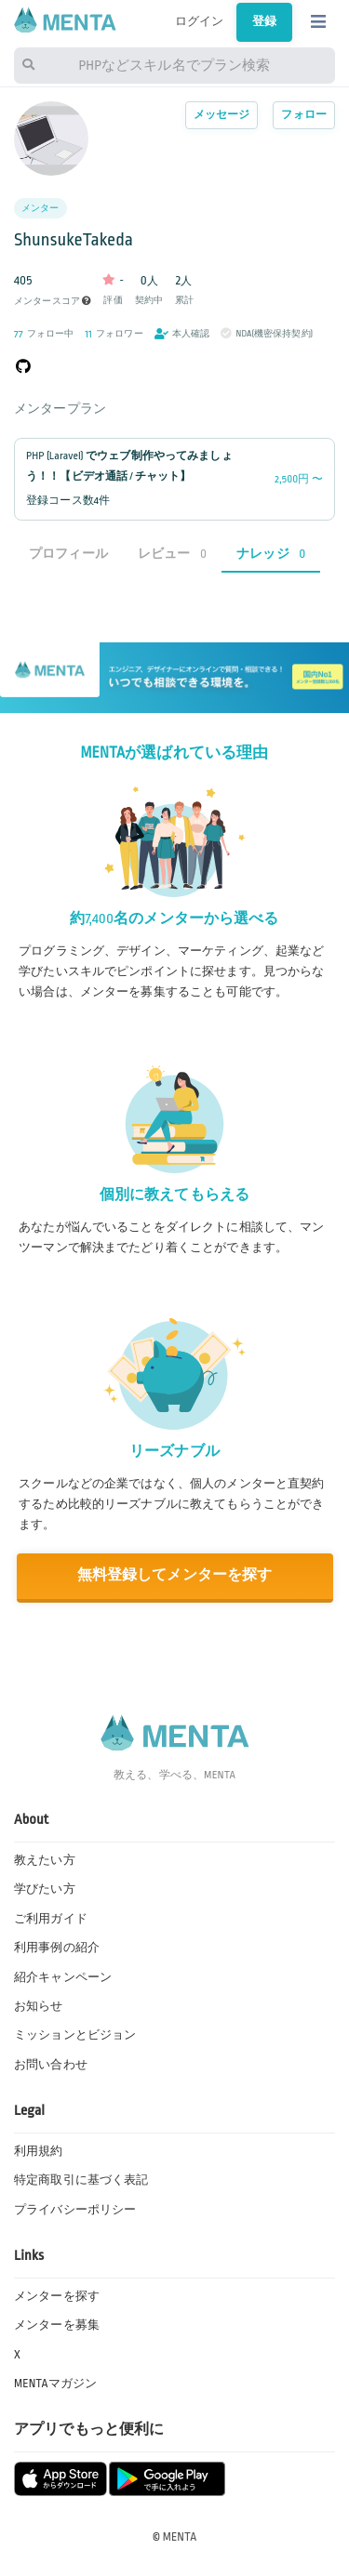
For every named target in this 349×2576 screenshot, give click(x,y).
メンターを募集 (57, 2325)
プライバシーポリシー (75, 2209)
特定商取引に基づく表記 (81, 2179)
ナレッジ (270, 554)
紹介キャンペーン (63, 1977)
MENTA (180, 2536)
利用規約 (38, 2151)
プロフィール (68, 554)
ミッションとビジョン (75, 2034)
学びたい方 (44, 1889)
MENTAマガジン (55, 2383)
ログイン (199, 21)
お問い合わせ (50, 2064)
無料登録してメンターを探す (175, 1575)
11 (88, 334)
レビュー (172, 554)
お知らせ (38, 2006)
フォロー (304, 115)
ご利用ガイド (50, 1918)
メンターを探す (57, 2296)
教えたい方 (44, 1860)
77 (18, 334)
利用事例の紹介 (57, 1947)
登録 (264, 21)
